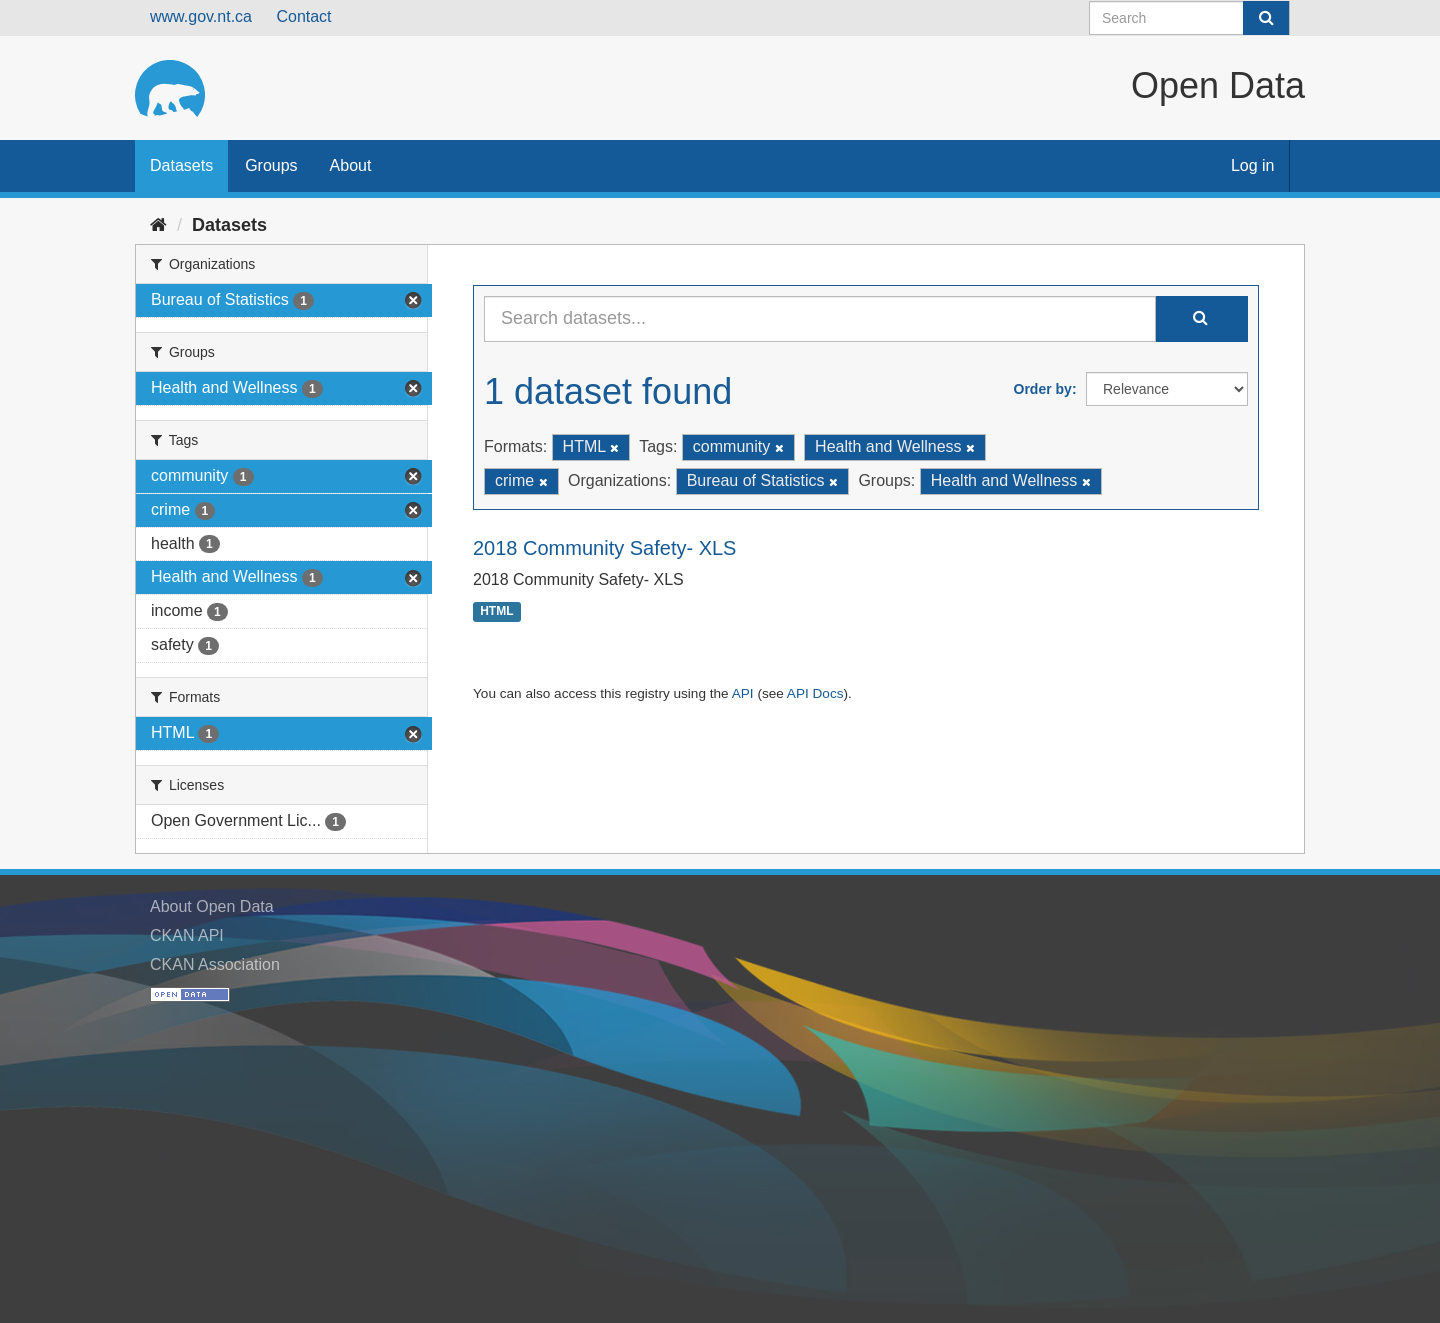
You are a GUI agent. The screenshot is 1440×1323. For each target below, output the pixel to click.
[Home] (158, 225)
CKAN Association (215, 964)
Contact (303, 16)
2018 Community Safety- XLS (604, 548)
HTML (496, 612)
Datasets (181, 165)
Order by (1043, 389)
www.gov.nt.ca (201, 16)
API (743, 693)
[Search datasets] (1189, 18)
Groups (271, 165)
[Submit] (1266, 18)
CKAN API (187, 935)
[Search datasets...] (820, 319)
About (351, 165)
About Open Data (212, 906)
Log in (1253, 165)
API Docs (815, 693)
